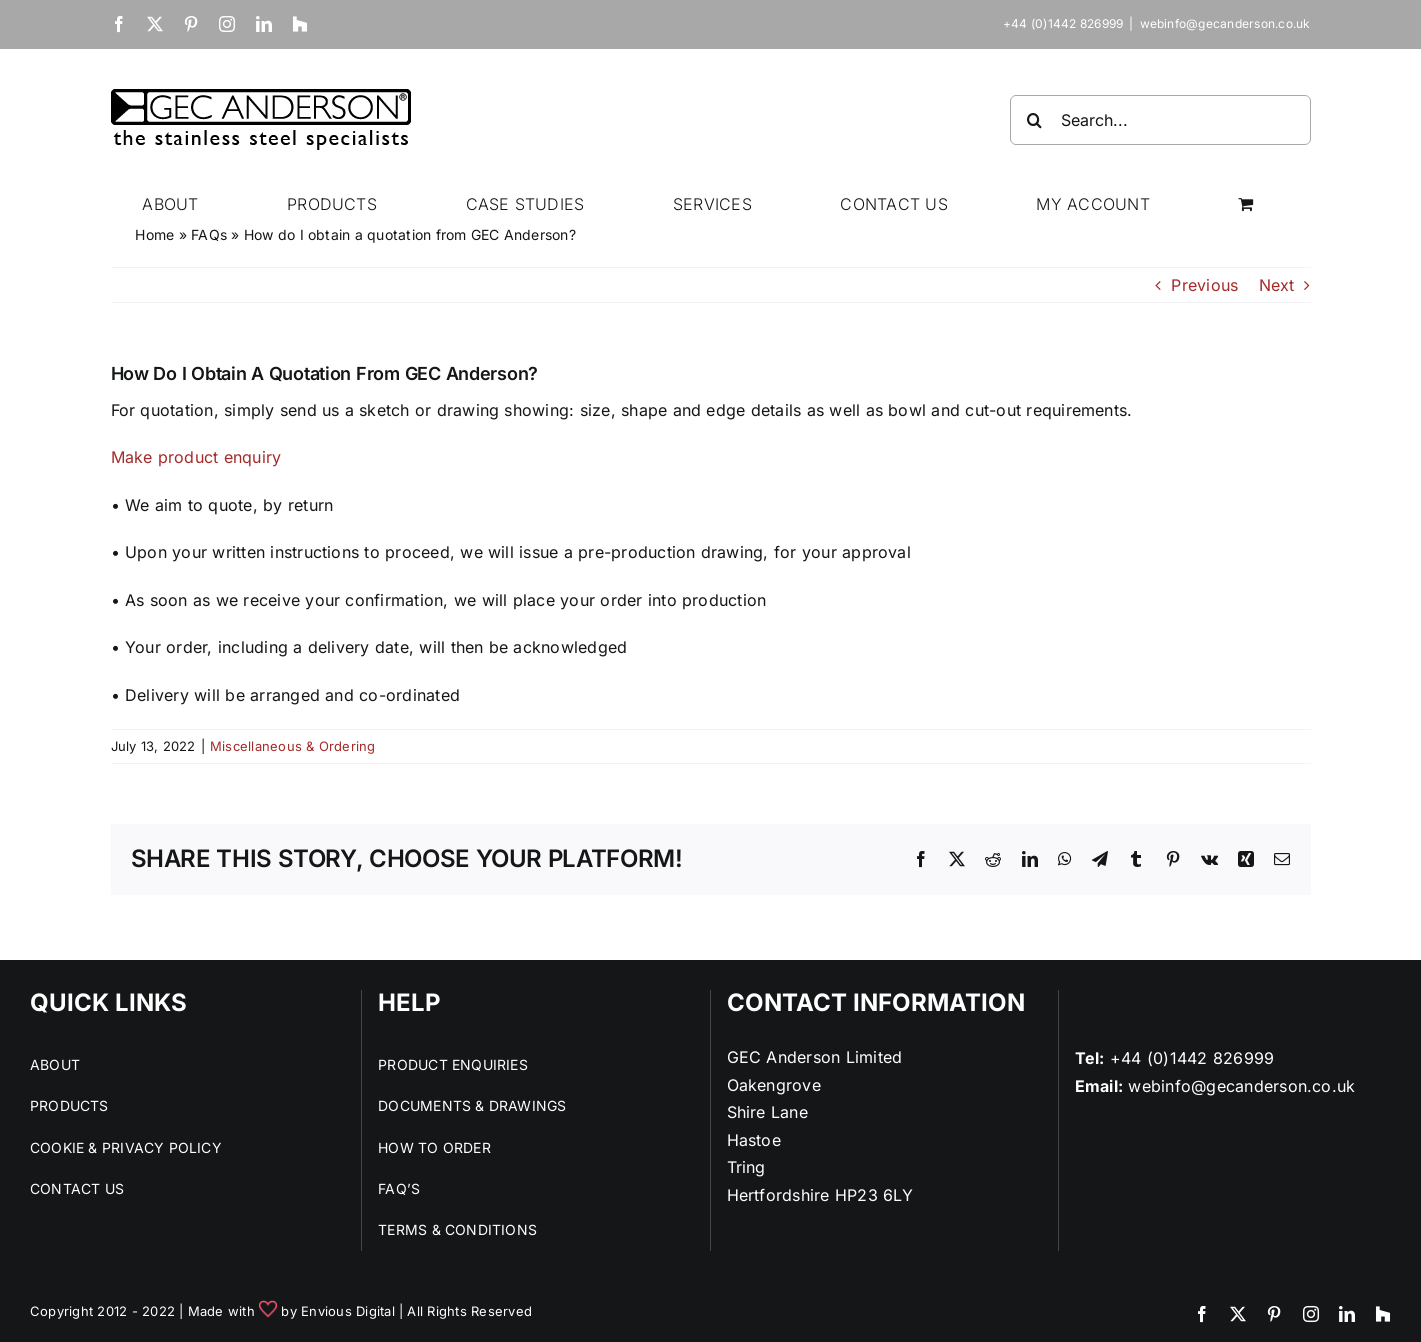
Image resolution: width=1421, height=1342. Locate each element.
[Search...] (1160, 120)
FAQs (209, 234)
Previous (1204, 285)
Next (1277, 285)
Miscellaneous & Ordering (293, 746)
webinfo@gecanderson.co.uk (1225, 23)
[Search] (1035, 120)
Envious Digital (348, 1311)
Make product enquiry (199, 457)
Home (154, 234)
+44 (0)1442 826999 (1192, 1058)
